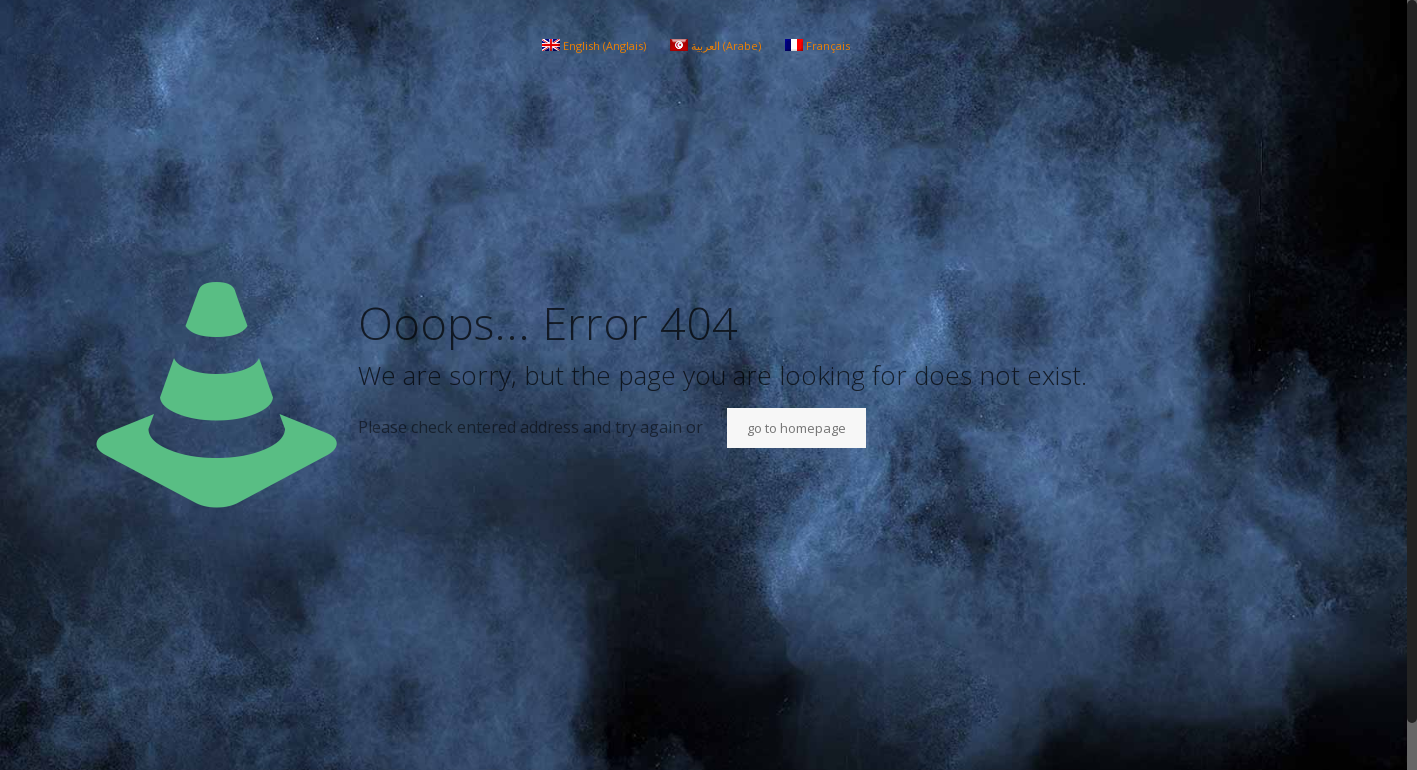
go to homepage (796, 428)
